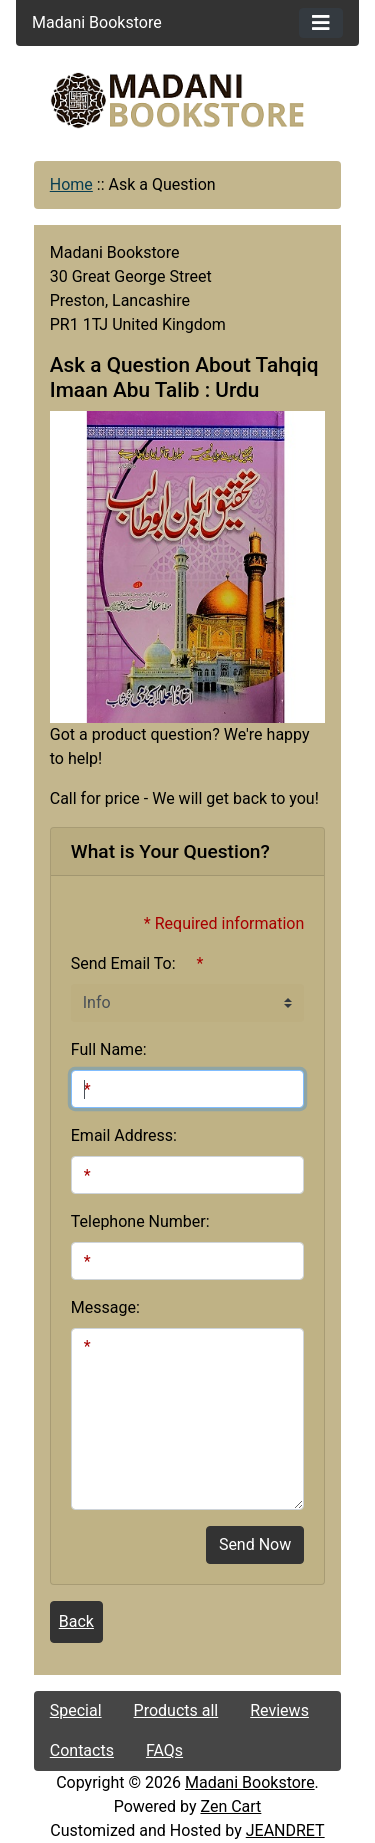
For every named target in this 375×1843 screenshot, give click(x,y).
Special (76, 1710)
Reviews (279, 1710)
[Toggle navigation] (321, 23)
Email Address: (124, 1135)
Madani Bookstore (250, 1782)
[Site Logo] (188, 100)
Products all (176, 1710)
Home (71, 184)
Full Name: (109, 1049)
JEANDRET (285, 1830)
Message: (105, 1307)
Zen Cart (230, 1806)
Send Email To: (123, 963)
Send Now (255, 1544)
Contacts (82, 1750)
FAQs (164, 1750)
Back (76, 1621)
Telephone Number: (140, 1221)
